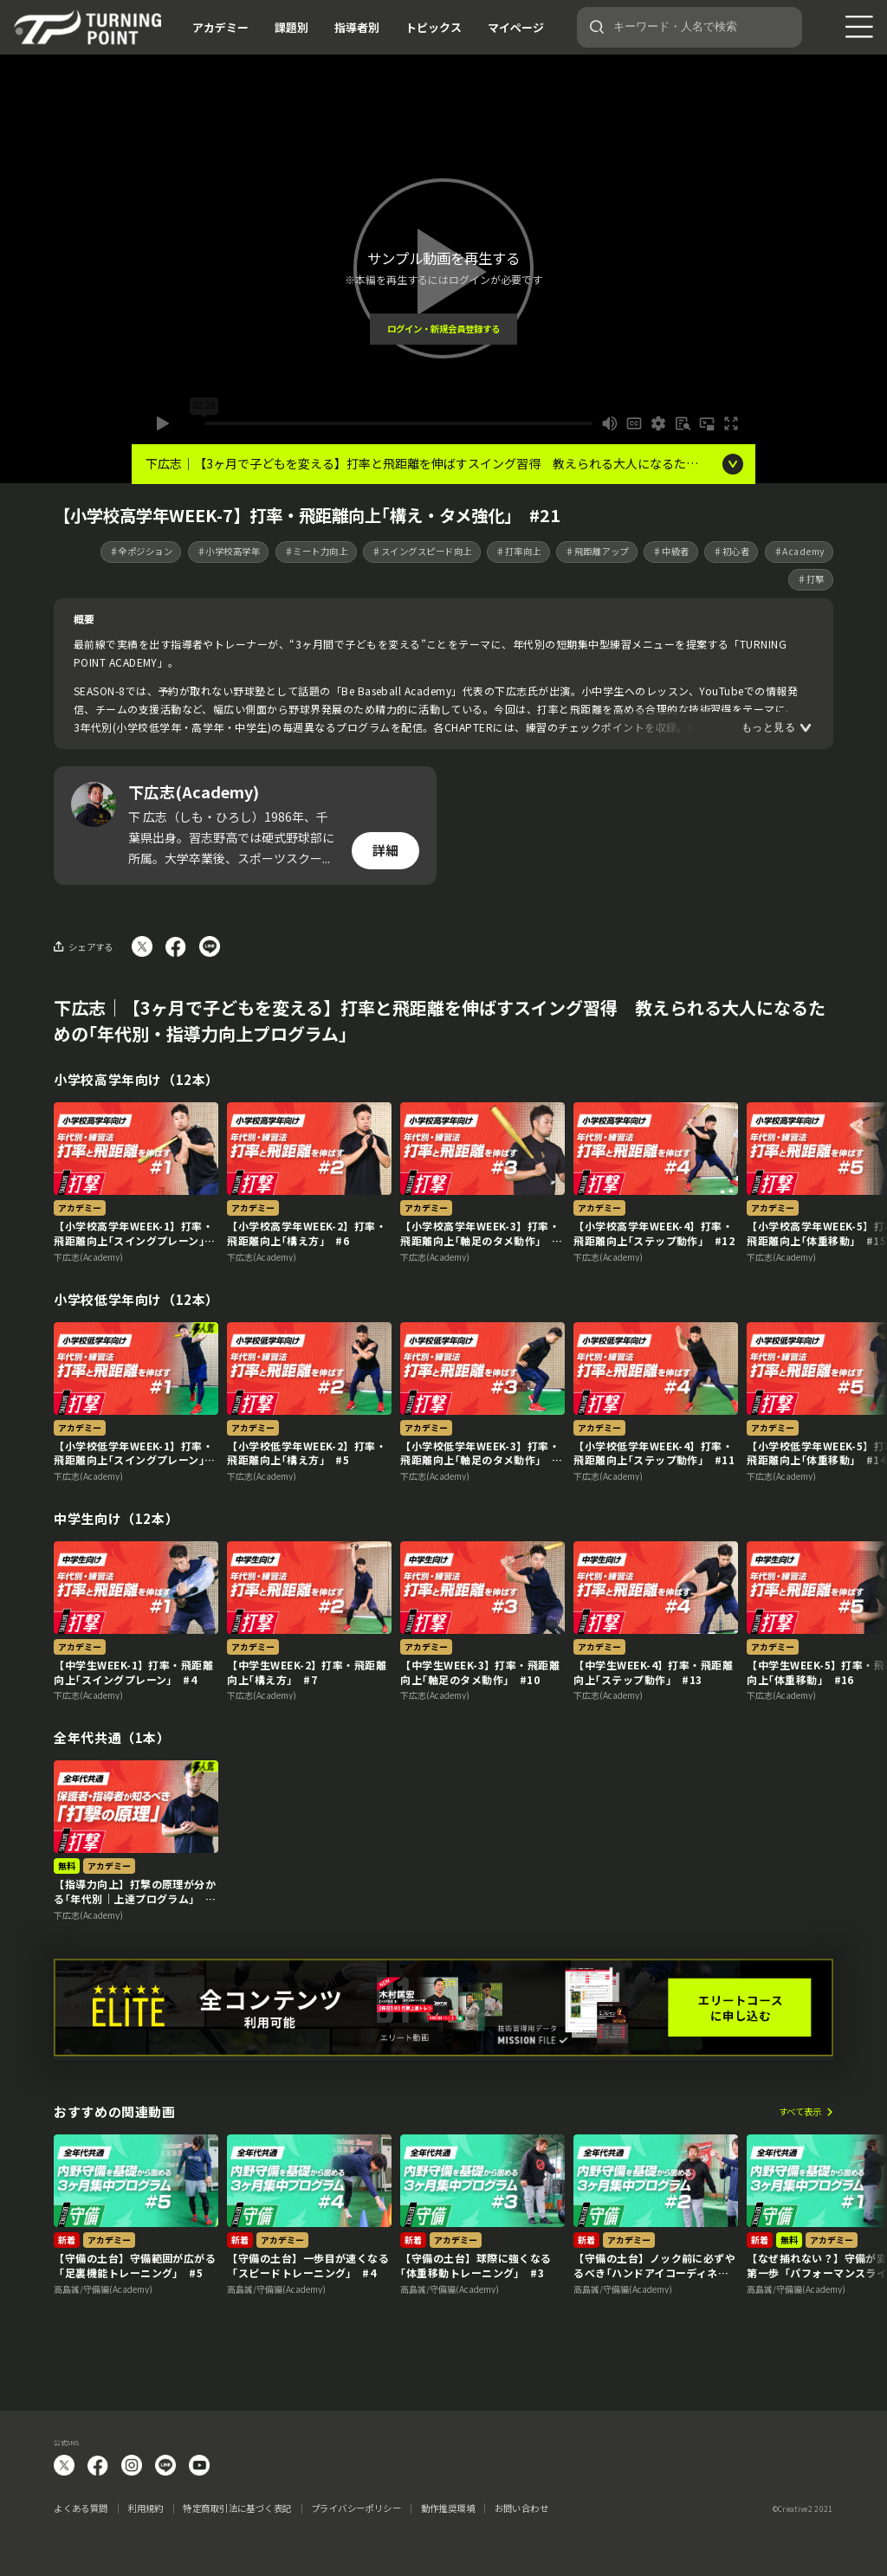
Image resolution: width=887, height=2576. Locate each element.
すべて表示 (800, 2112)
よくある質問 (81, 2508)
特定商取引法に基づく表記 (237, 2508)
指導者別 (356, 27)
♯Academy (799, 551)
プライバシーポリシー (356, 2508)
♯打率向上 (518, 551)
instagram (131, 2465)
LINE (165, 2465)
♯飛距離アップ (597, 551)
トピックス (433, 27)
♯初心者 (731, 551)
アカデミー (220, 27)
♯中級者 (670, 551)
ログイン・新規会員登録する (443, 328)
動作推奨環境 (448, 2508)
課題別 (291, 27)
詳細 (385, 850)
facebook (97, 2465)
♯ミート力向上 (316, 551)
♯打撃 (811, 578)
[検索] (597, 27)
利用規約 (145, 2508)
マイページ (516, 27)
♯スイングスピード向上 (422, 551)
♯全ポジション (141, 551)
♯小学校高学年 (229, 551)
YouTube (199, 2465)
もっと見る (768, 727)
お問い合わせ (522, 2508)
